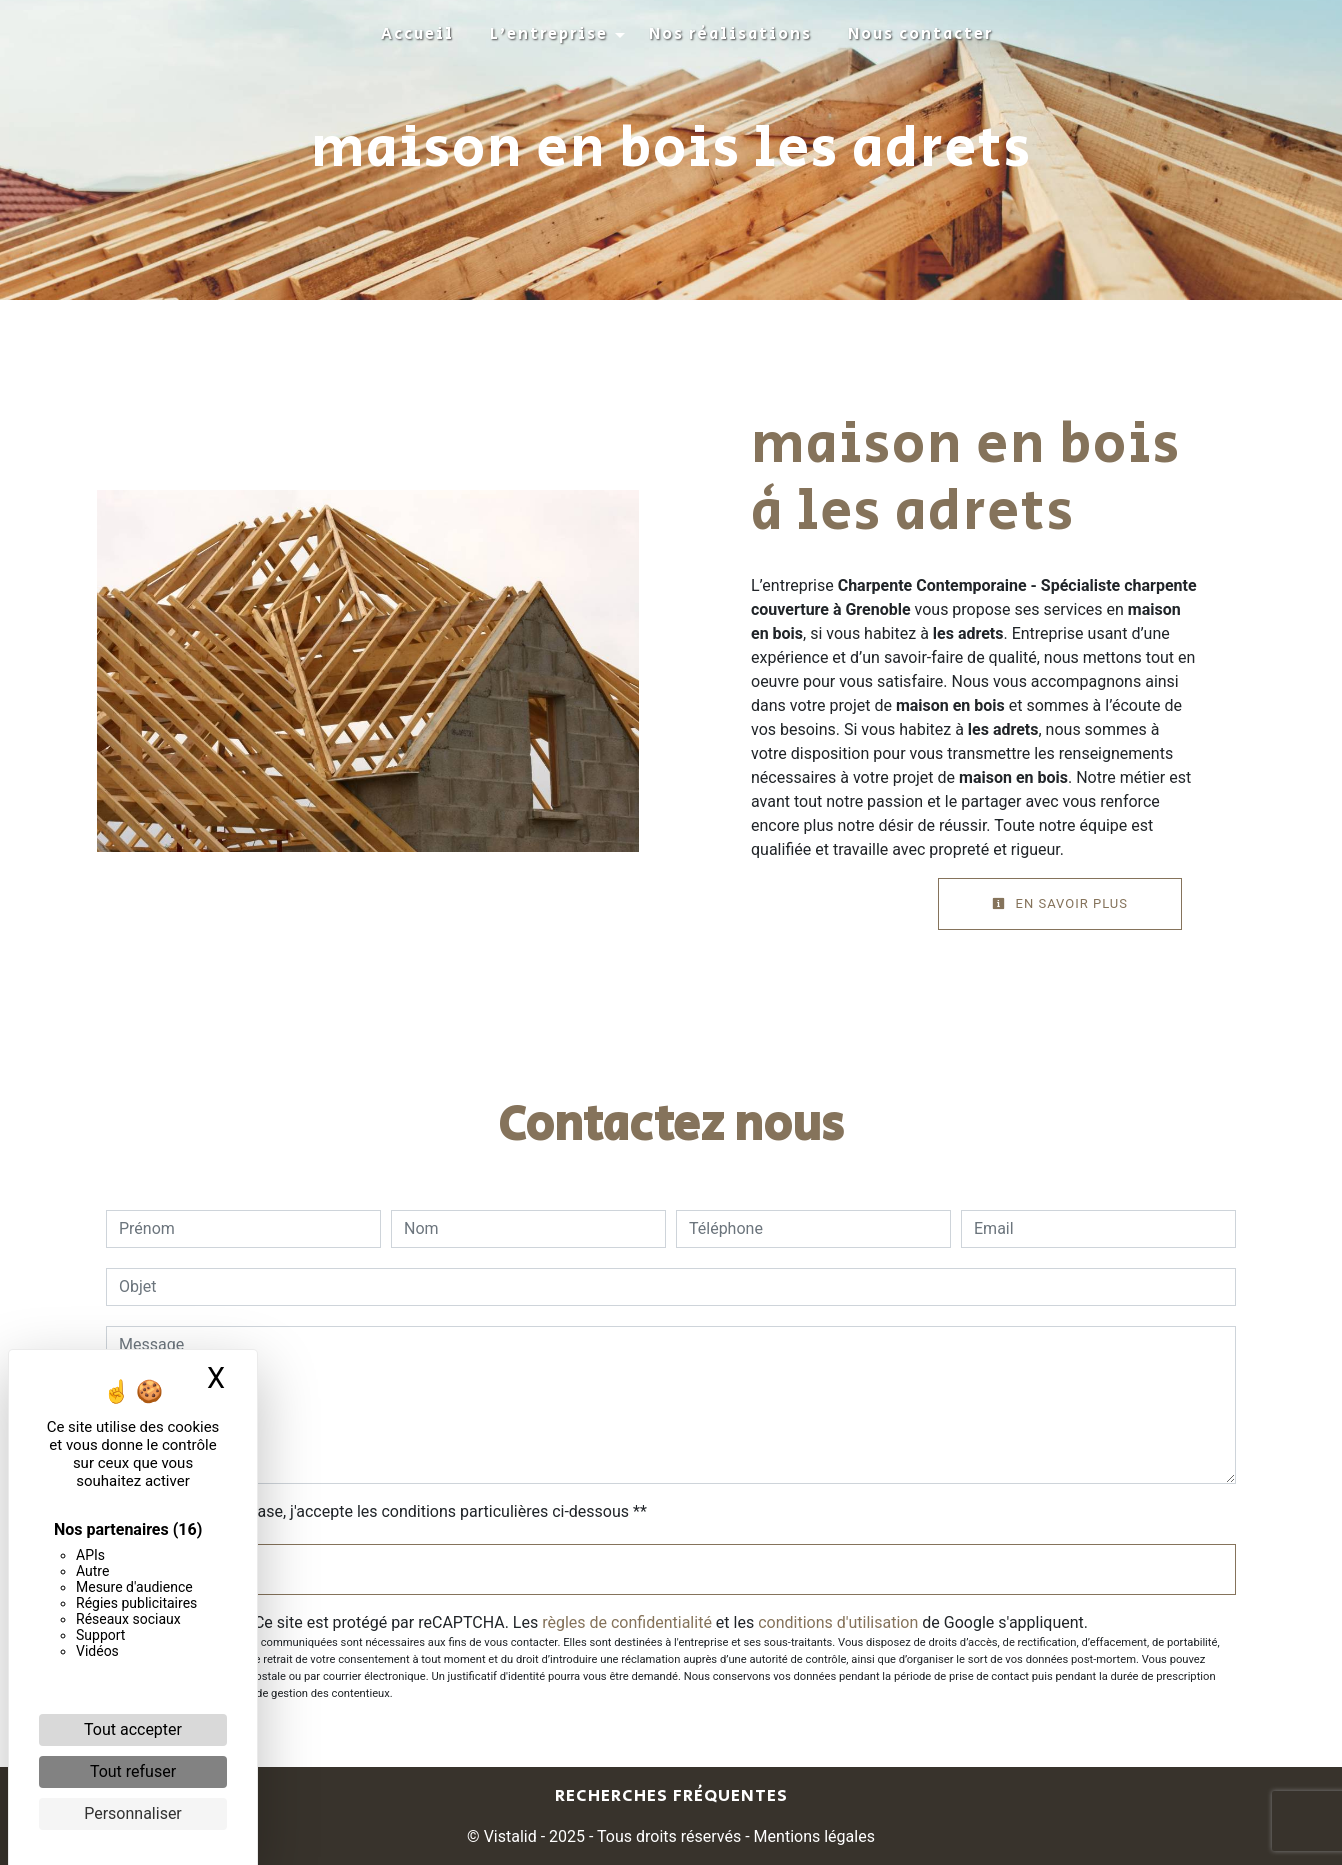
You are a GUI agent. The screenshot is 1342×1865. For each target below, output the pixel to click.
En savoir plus (1060, 903)
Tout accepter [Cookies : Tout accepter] (133, 1729)
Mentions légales (812, 1836)
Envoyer (671, 1569)
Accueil (417, 34)
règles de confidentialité (627, 1622)
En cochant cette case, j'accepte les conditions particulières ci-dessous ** (386, 1511)
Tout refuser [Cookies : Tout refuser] (133, 1771)
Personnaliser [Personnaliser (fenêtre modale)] (133, 1813)
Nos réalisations (730, 34)
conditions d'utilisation (838, 1622)
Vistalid (510, 1836)
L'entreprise (549, 34)
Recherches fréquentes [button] (671, 1796)
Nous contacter (920, 34)
